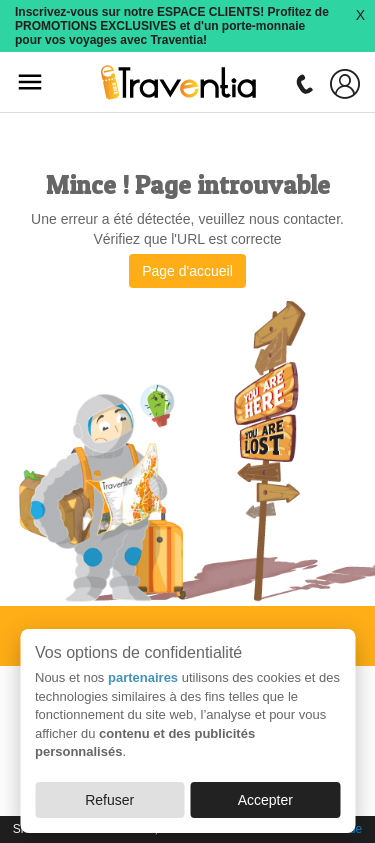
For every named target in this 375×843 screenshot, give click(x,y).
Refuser (109, 800)
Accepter (265, 800)
